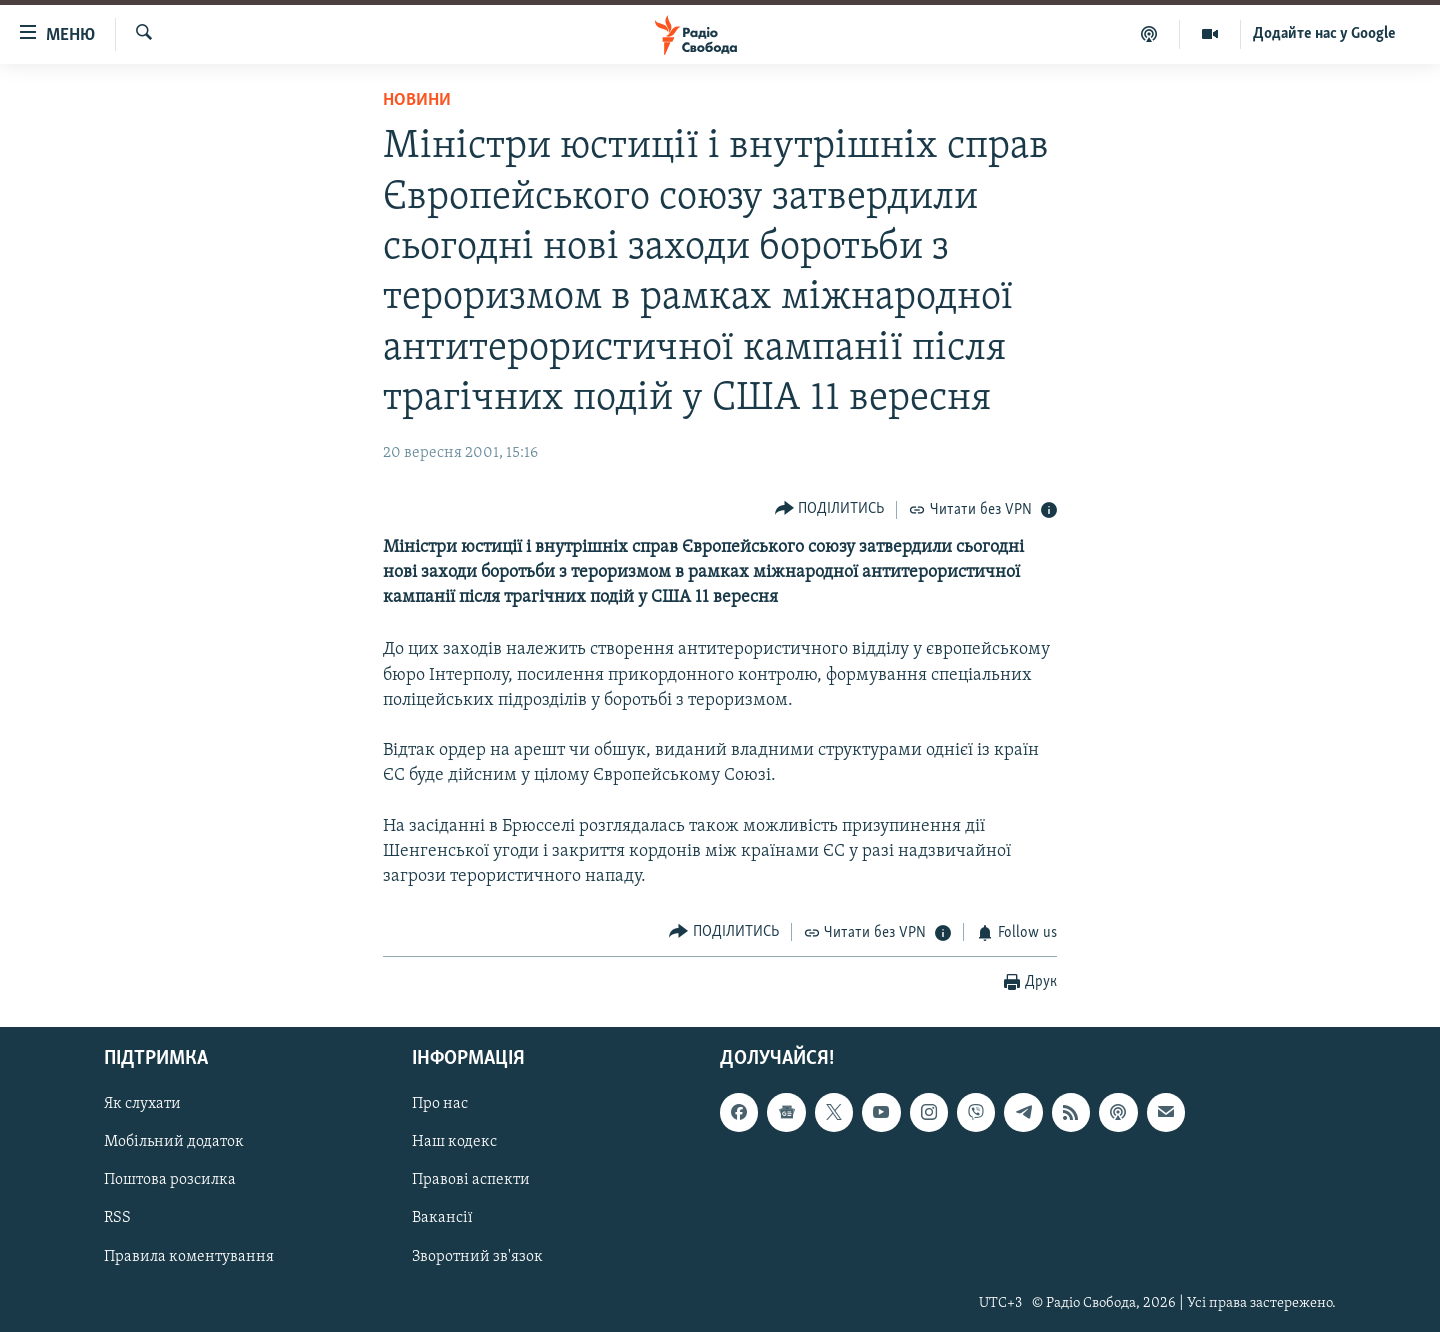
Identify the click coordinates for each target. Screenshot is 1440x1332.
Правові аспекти (471, 1180)
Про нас (440, 1104)
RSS (117, 1218)
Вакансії (442, 1218)
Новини (417, 100)
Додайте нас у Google (1324, 34)
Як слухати (142, 1104)
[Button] (830, 509)
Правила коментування (189, 1257)
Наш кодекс (454, 1142)
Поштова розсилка (170, 1180)
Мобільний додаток (174, 1142)
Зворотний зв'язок (477, 1257)
